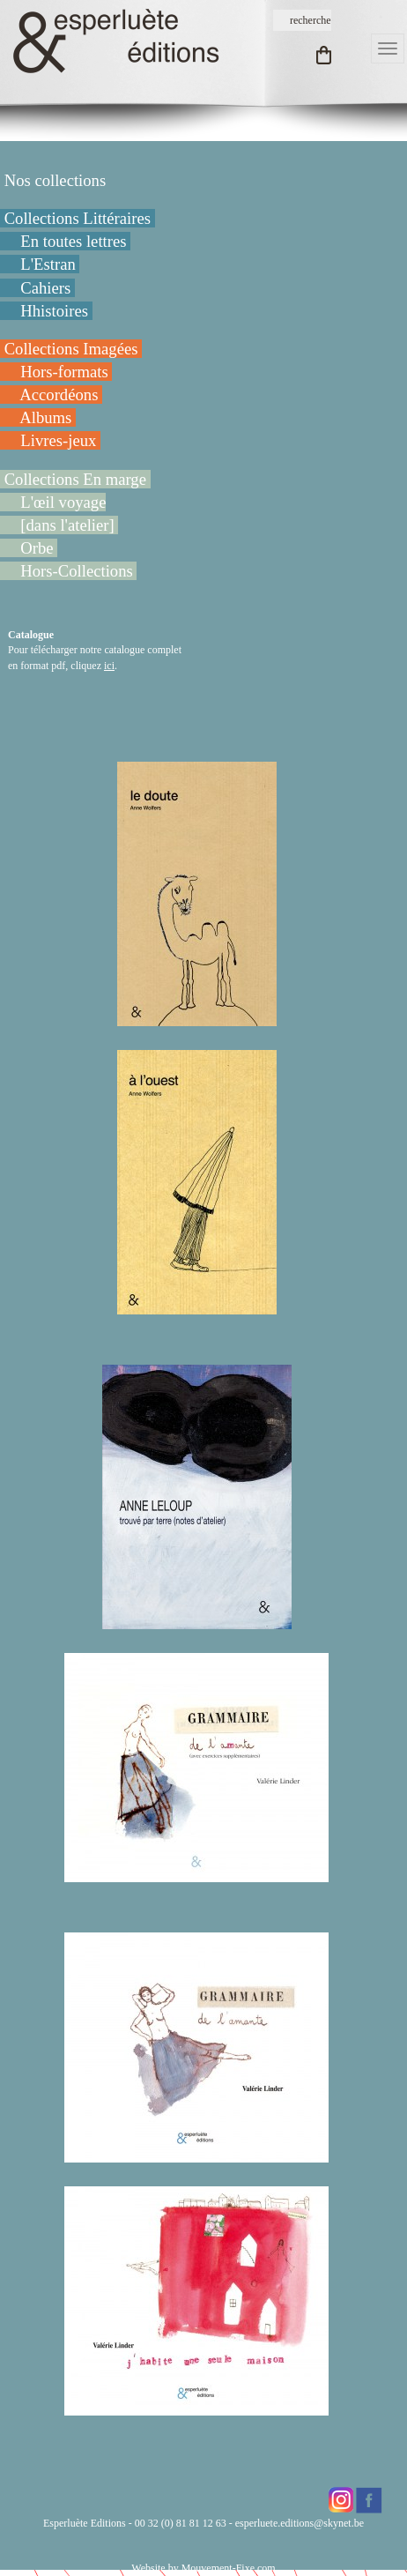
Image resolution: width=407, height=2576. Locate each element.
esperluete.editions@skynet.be (299, 2523)
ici (109, 665)
